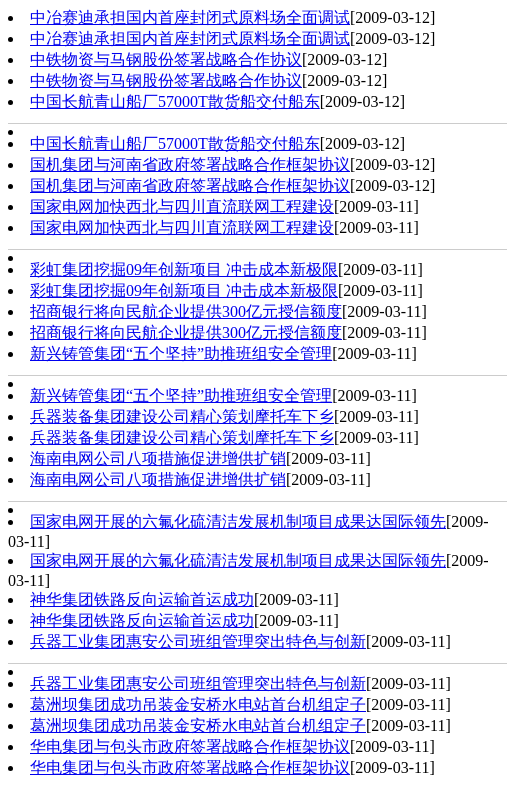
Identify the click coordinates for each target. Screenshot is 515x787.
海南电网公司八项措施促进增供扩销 (158, 458)
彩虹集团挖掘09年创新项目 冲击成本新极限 (184, 269)
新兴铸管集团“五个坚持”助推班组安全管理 (181, 353)
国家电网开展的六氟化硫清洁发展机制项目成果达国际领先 (238, 521)
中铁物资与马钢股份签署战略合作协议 (166, 59)
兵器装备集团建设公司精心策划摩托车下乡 (182, 416)
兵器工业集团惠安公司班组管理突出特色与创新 (198, 641)
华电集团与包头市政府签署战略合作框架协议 (190, 746)
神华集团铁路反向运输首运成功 (142, 599)
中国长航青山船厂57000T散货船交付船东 (175, 101)
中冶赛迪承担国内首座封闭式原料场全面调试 (190, 17)
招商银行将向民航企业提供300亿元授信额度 (186, 311)
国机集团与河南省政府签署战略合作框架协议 (190, 164)
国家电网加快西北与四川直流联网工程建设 (182, 206)
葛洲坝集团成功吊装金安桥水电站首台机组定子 (198, 704)
